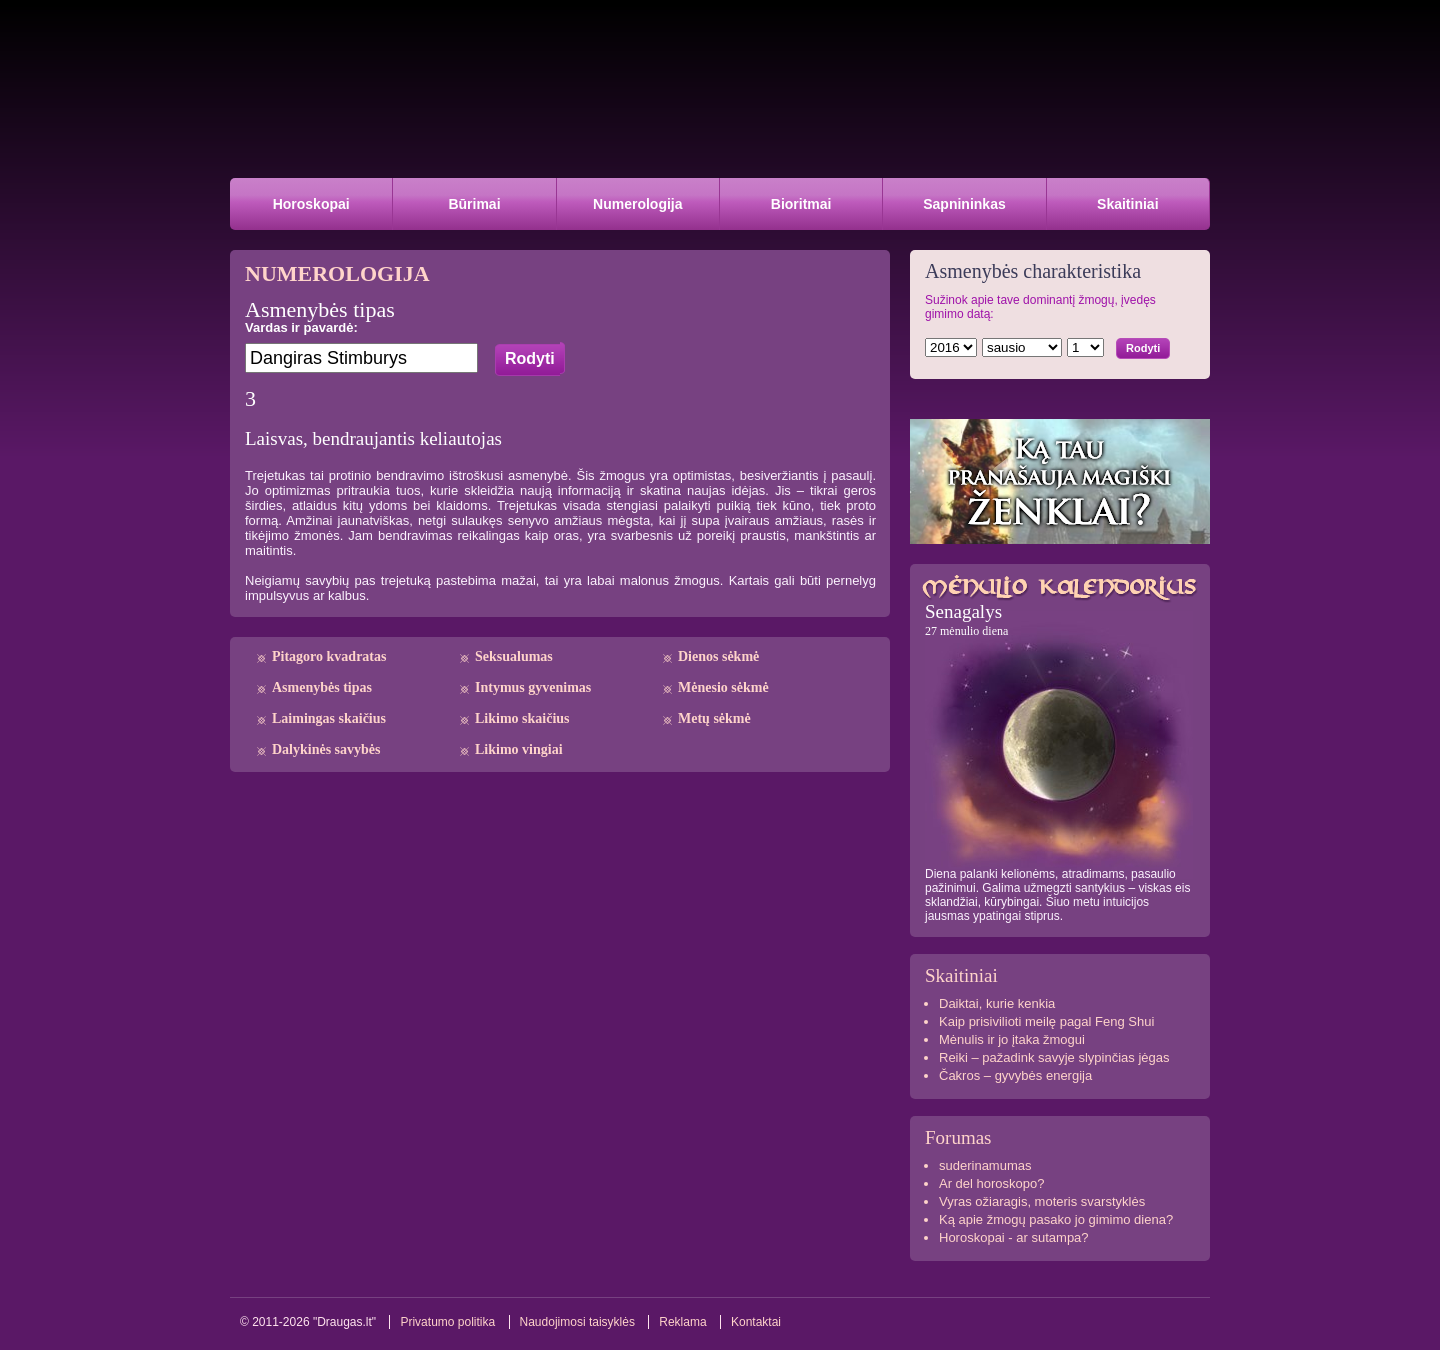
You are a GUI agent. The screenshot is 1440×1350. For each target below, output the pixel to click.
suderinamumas (985, 1165)
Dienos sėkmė (718, 656)
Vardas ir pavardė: (301, 327)
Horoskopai (311, 204)
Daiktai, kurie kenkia (997, 1003)
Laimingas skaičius (329, 718)
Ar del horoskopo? (992, 1183)
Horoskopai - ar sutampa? (1014, 1237)
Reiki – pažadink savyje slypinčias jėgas (1054, 1057)
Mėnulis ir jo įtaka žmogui (1012, 1039)
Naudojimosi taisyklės (577, 1322)
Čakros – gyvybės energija (1015, 1075)
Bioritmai (801, 204)
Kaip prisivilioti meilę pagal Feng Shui (1046, 1021)
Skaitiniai (1127, 204)
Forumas (958, 1137)
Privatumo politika (447, 1322)
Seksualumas (514, 656)
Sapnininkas (964, 204)
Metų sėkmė (714, 718)
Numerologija (637, 204)
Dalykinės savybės (326, 749)
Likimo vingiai (519, 749)
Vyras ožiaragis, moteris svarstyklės (1042, 1201)
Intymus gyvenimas (533, 687)
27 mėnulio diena (966, 631)
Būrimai (474, 204)
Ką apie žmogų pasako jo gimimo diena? (1056, 1219)
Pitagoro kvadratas (329, 656)
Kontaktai (756, 1322)
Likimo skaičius (522, 718)
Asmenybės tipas (322, 687)
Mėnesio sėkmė (723, 687)
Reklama (682, 1322)
